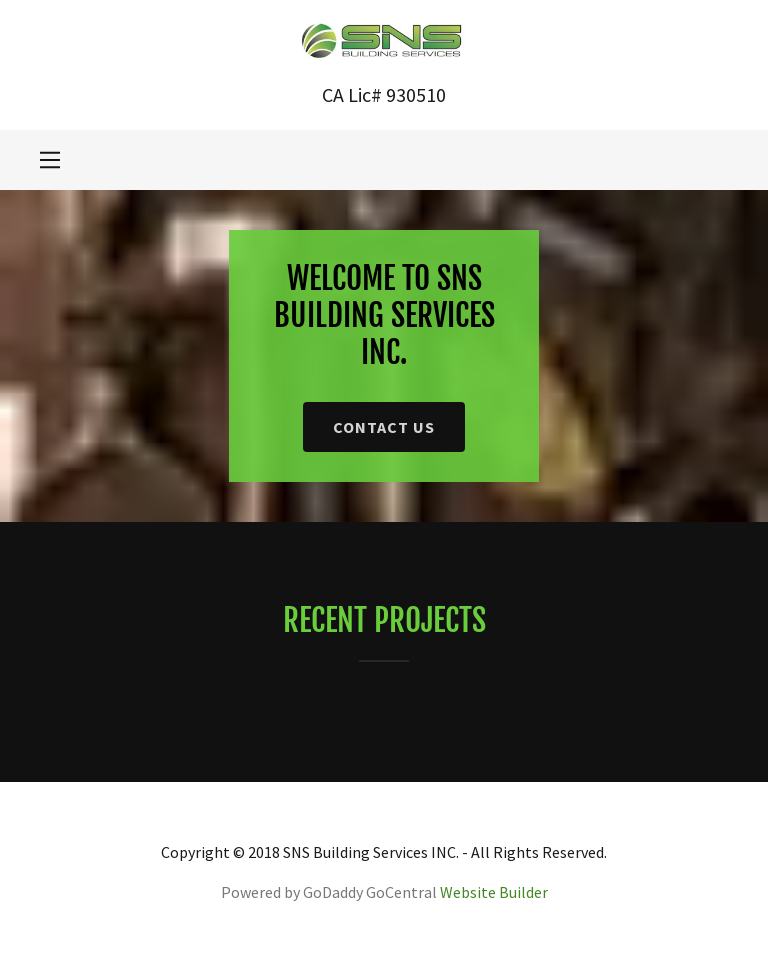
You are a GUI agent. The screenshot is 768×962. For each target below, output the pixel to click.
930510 (416, 94)
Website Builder (494, 892)
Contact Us (384, 427)
